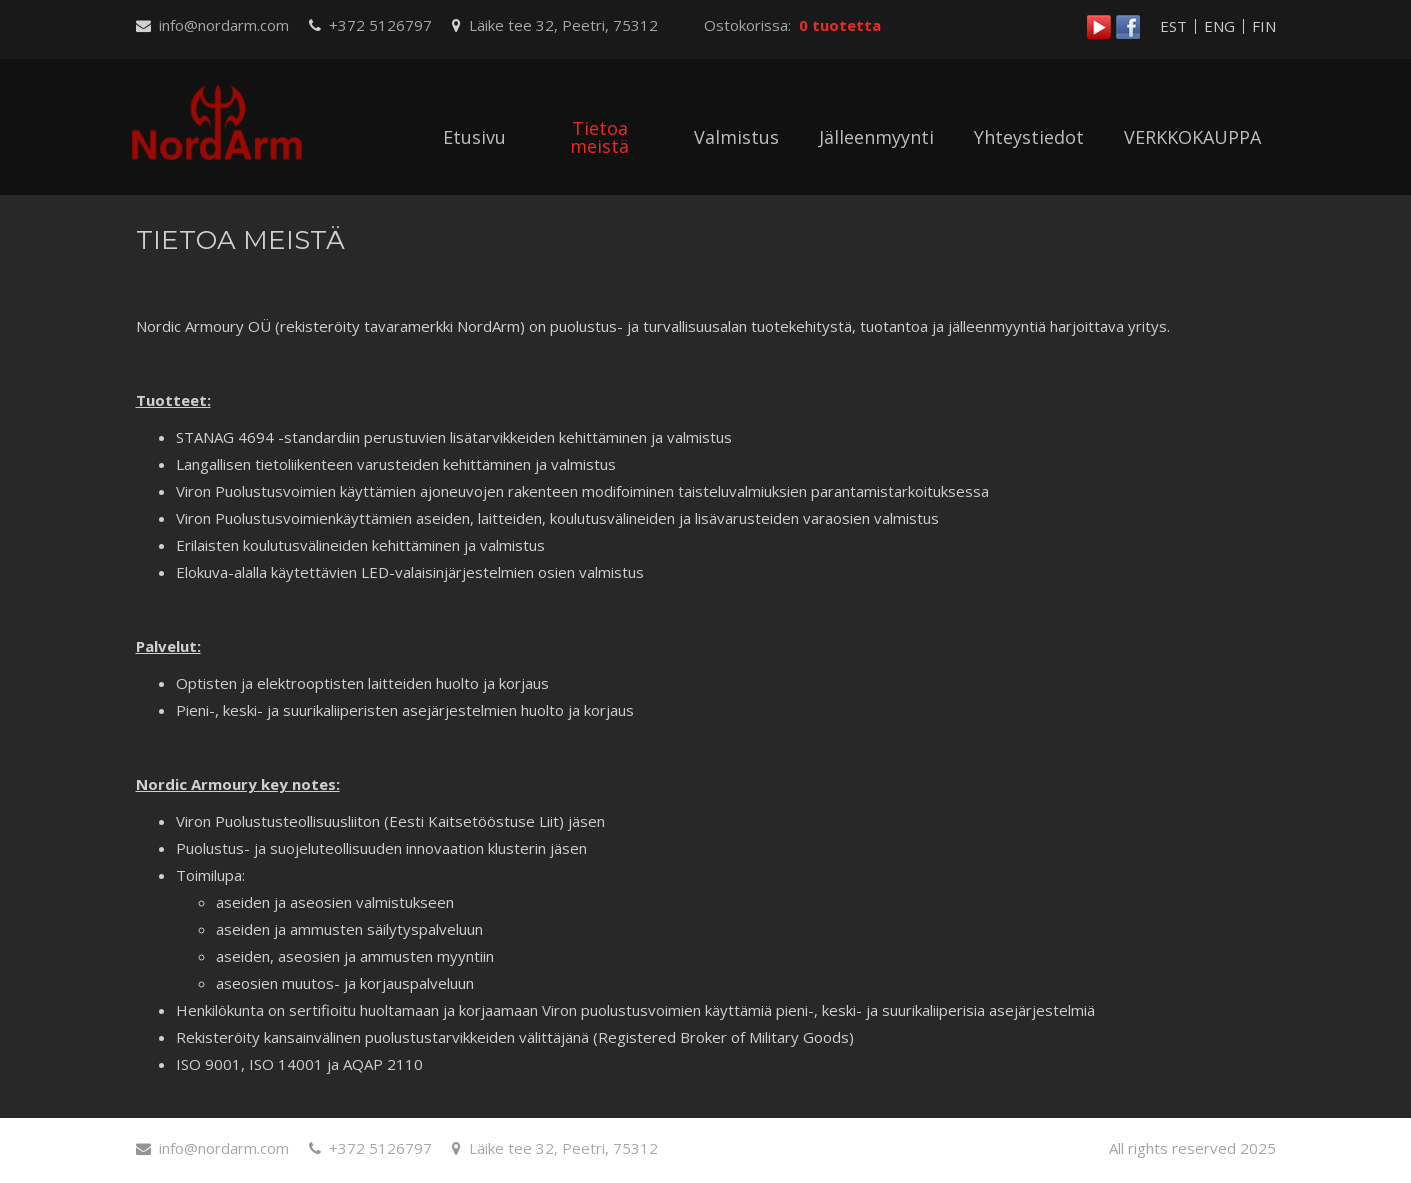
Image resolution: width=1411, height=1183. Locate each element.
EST (1173, 26)
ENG (1219, 26)
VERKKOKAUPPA (1192, 137)
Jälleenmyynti (876, 137)
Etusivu (474, 137)
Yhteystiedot (1029, 137)
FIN (1264, 26)
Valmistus (736, 137)
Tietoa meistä (599, 137)
